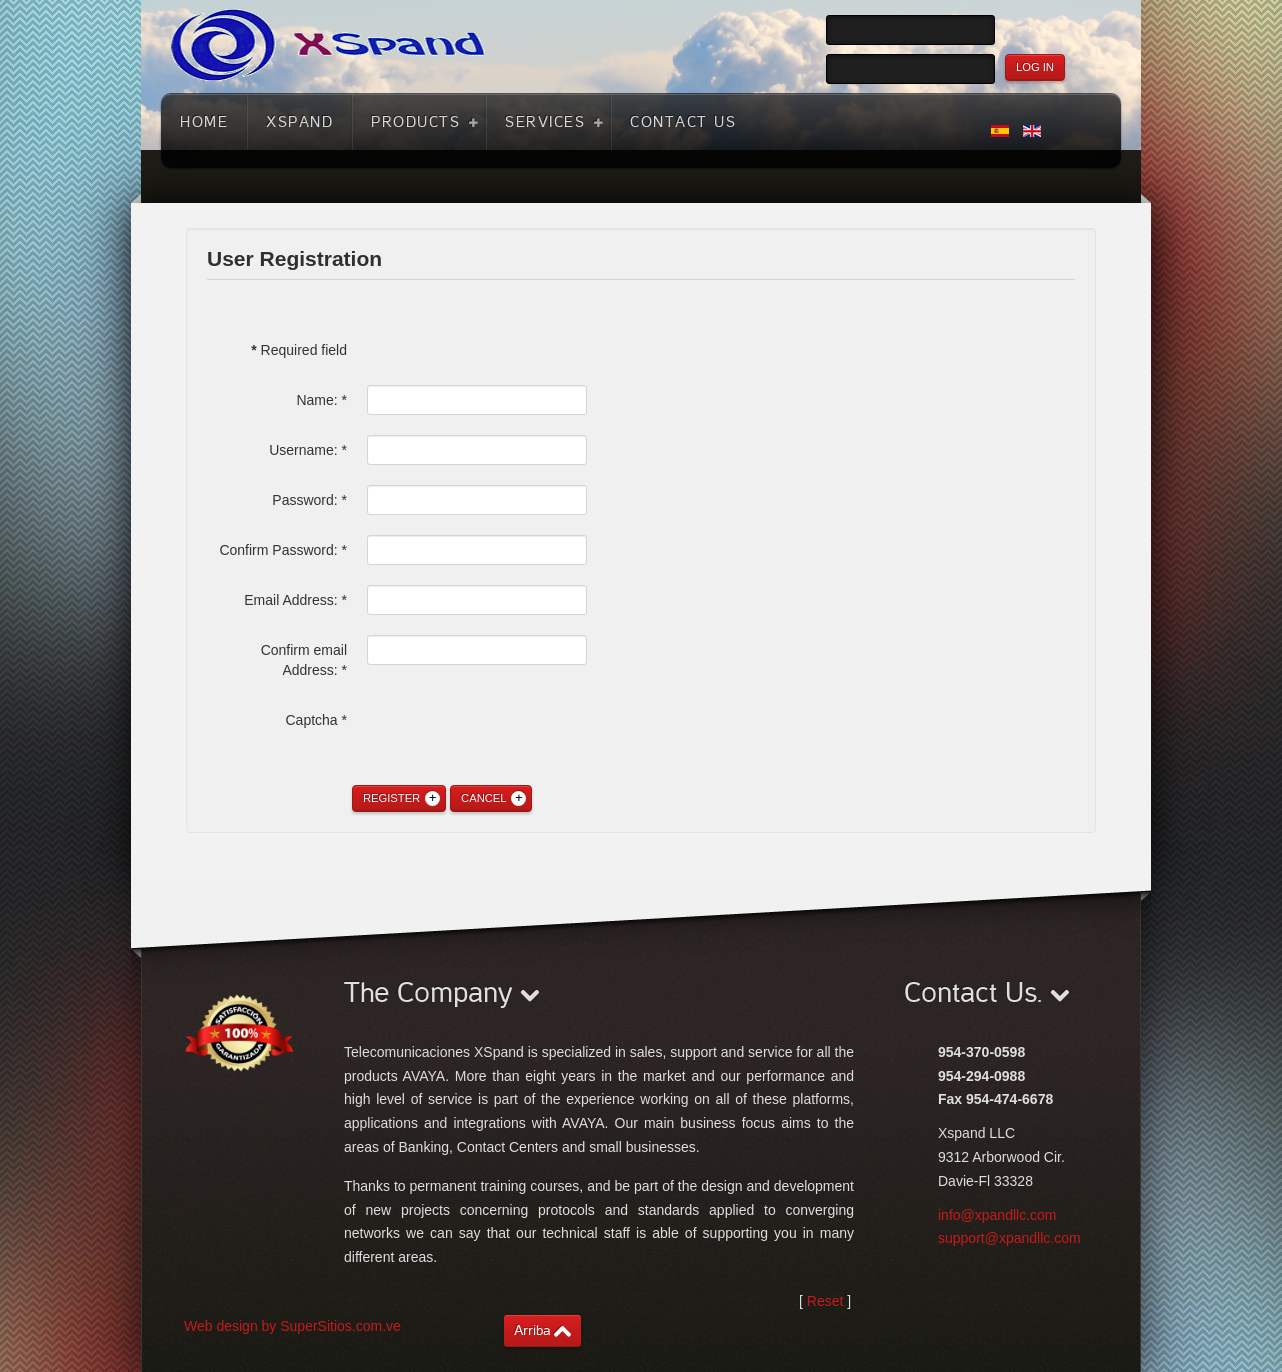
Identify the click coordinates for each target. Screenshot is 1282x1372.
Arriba (532, 1330)
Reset (825, 1301)
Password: (309, 500)
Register (391, 798)
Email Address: (295, 600)
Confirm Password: (283, 550)
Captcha (317, 720)
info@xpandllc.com (997, 1215)
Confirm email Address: (304, 660)
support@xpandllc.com (1009, 1238)
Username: (308, 450)
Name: (321, 400)
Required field (299, 350)
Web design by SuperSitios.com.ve (292, 1326)
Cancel (483, 798)
